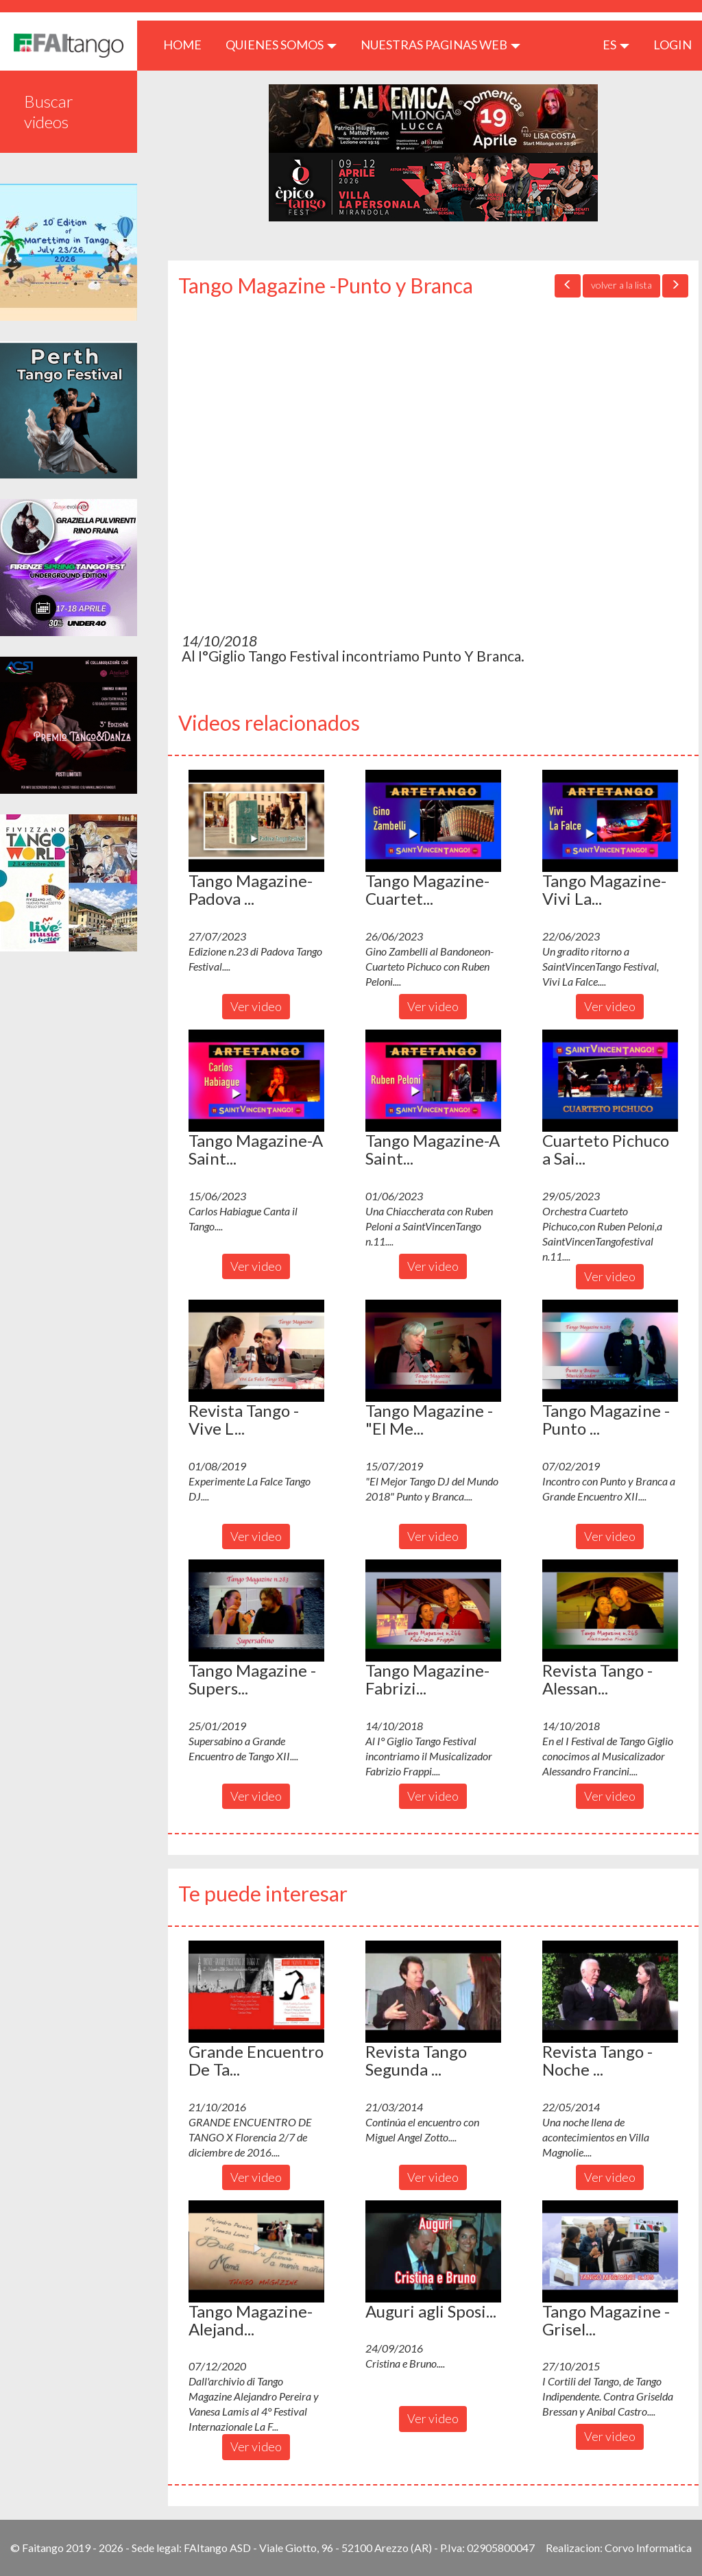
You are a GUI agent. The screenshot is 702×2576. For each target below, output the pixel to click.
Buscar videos (48, 111)
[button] (256, 820)
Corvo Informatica (648, 2547)
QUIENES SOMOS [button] (281, 44)
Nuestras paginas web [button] (440, 44)
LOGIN (672, 44)
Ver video (256, 1006)
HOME (187, 44)
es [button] (616, 44)
